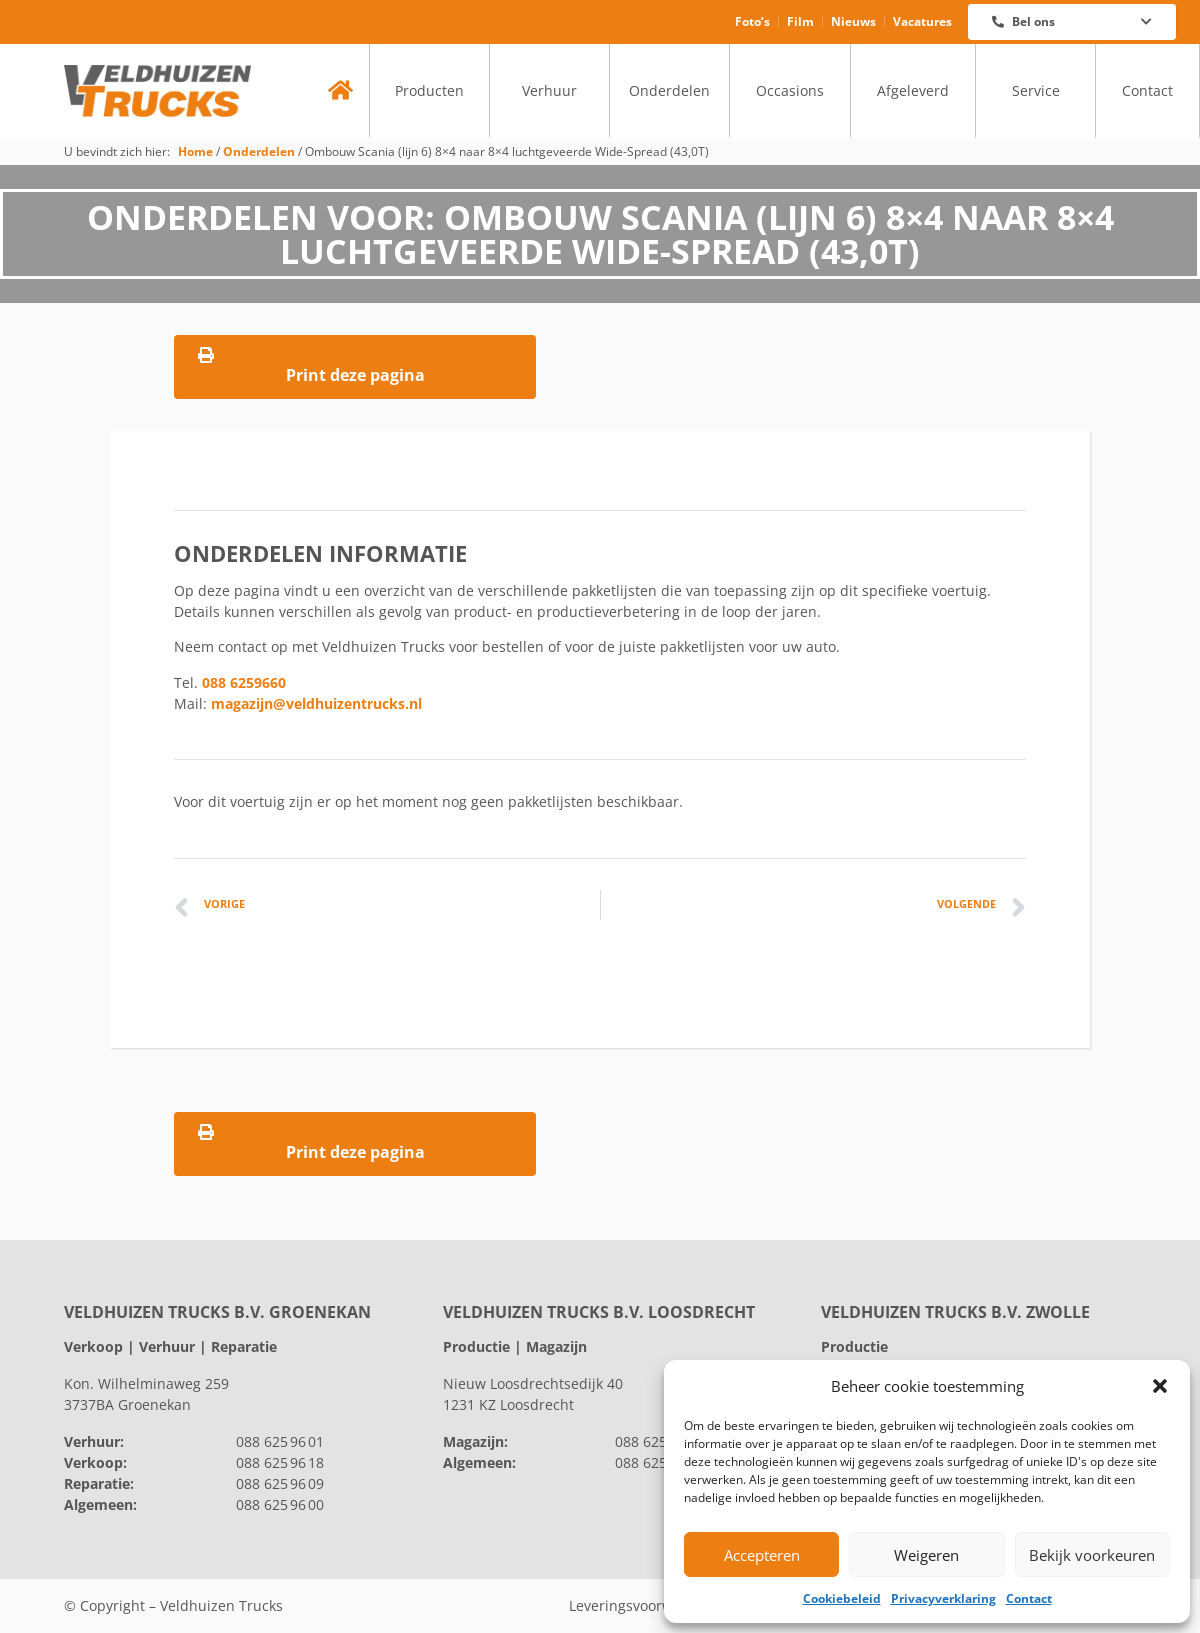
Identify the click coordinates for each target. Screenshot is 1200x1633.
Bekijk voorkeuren (1092, 1555)
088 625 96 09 (280, 1483)
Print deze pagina (355, 366)
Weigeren (926, 1555)
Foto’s (752, 21)
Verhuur (549, 90)
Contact (1029, 1598)
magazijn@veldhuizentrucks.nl (316, 703)
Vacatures (922, 21)
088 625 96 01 (280, 1441)
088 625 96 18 (280, 1462)
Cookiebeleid (842, 1598)
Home (195, 151)
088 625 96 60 (659, 1441)
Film (800, 21)
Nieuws (853, 21)
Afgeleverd (913, 90)
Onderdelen (669, 90)
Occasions (790, 90)
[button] (1160, 1386)
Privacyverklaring (943, 1598)
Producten (429, 90)
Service (1036, 90)
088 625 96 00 (280, 1504)
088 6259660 (244, 682)
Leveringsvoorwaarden (645, 1605)
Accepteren (762, 1555)
